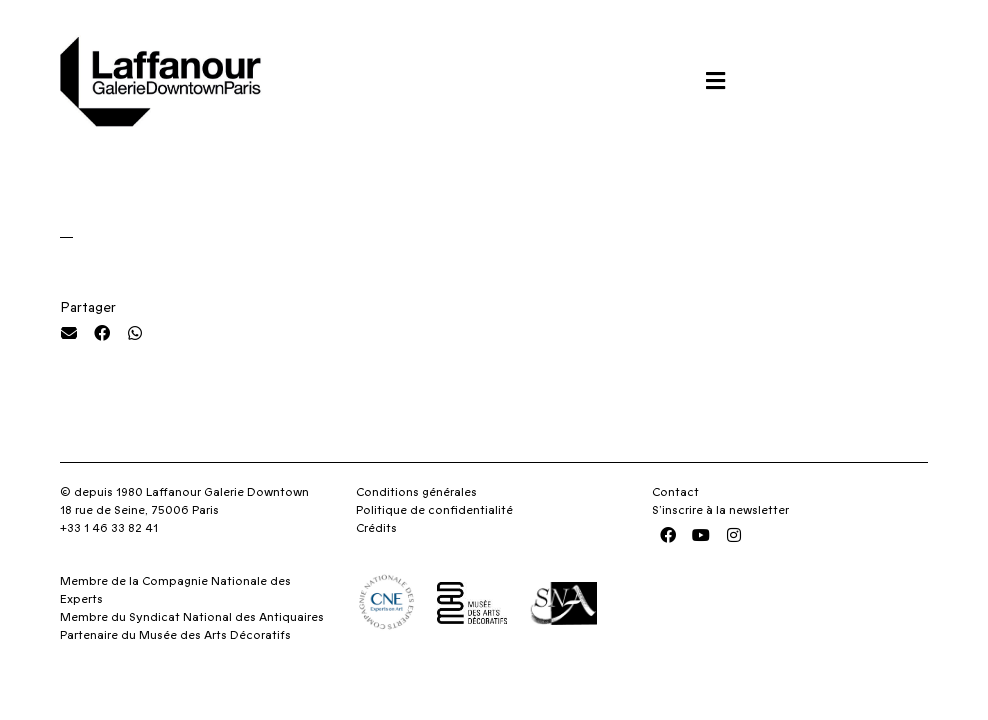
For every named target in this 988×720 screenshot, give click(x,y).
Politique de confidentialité (434, 510)
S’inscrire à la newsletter (720, 510)
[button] (715, 81)
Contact (675, 492)
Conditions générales (416, 492)
